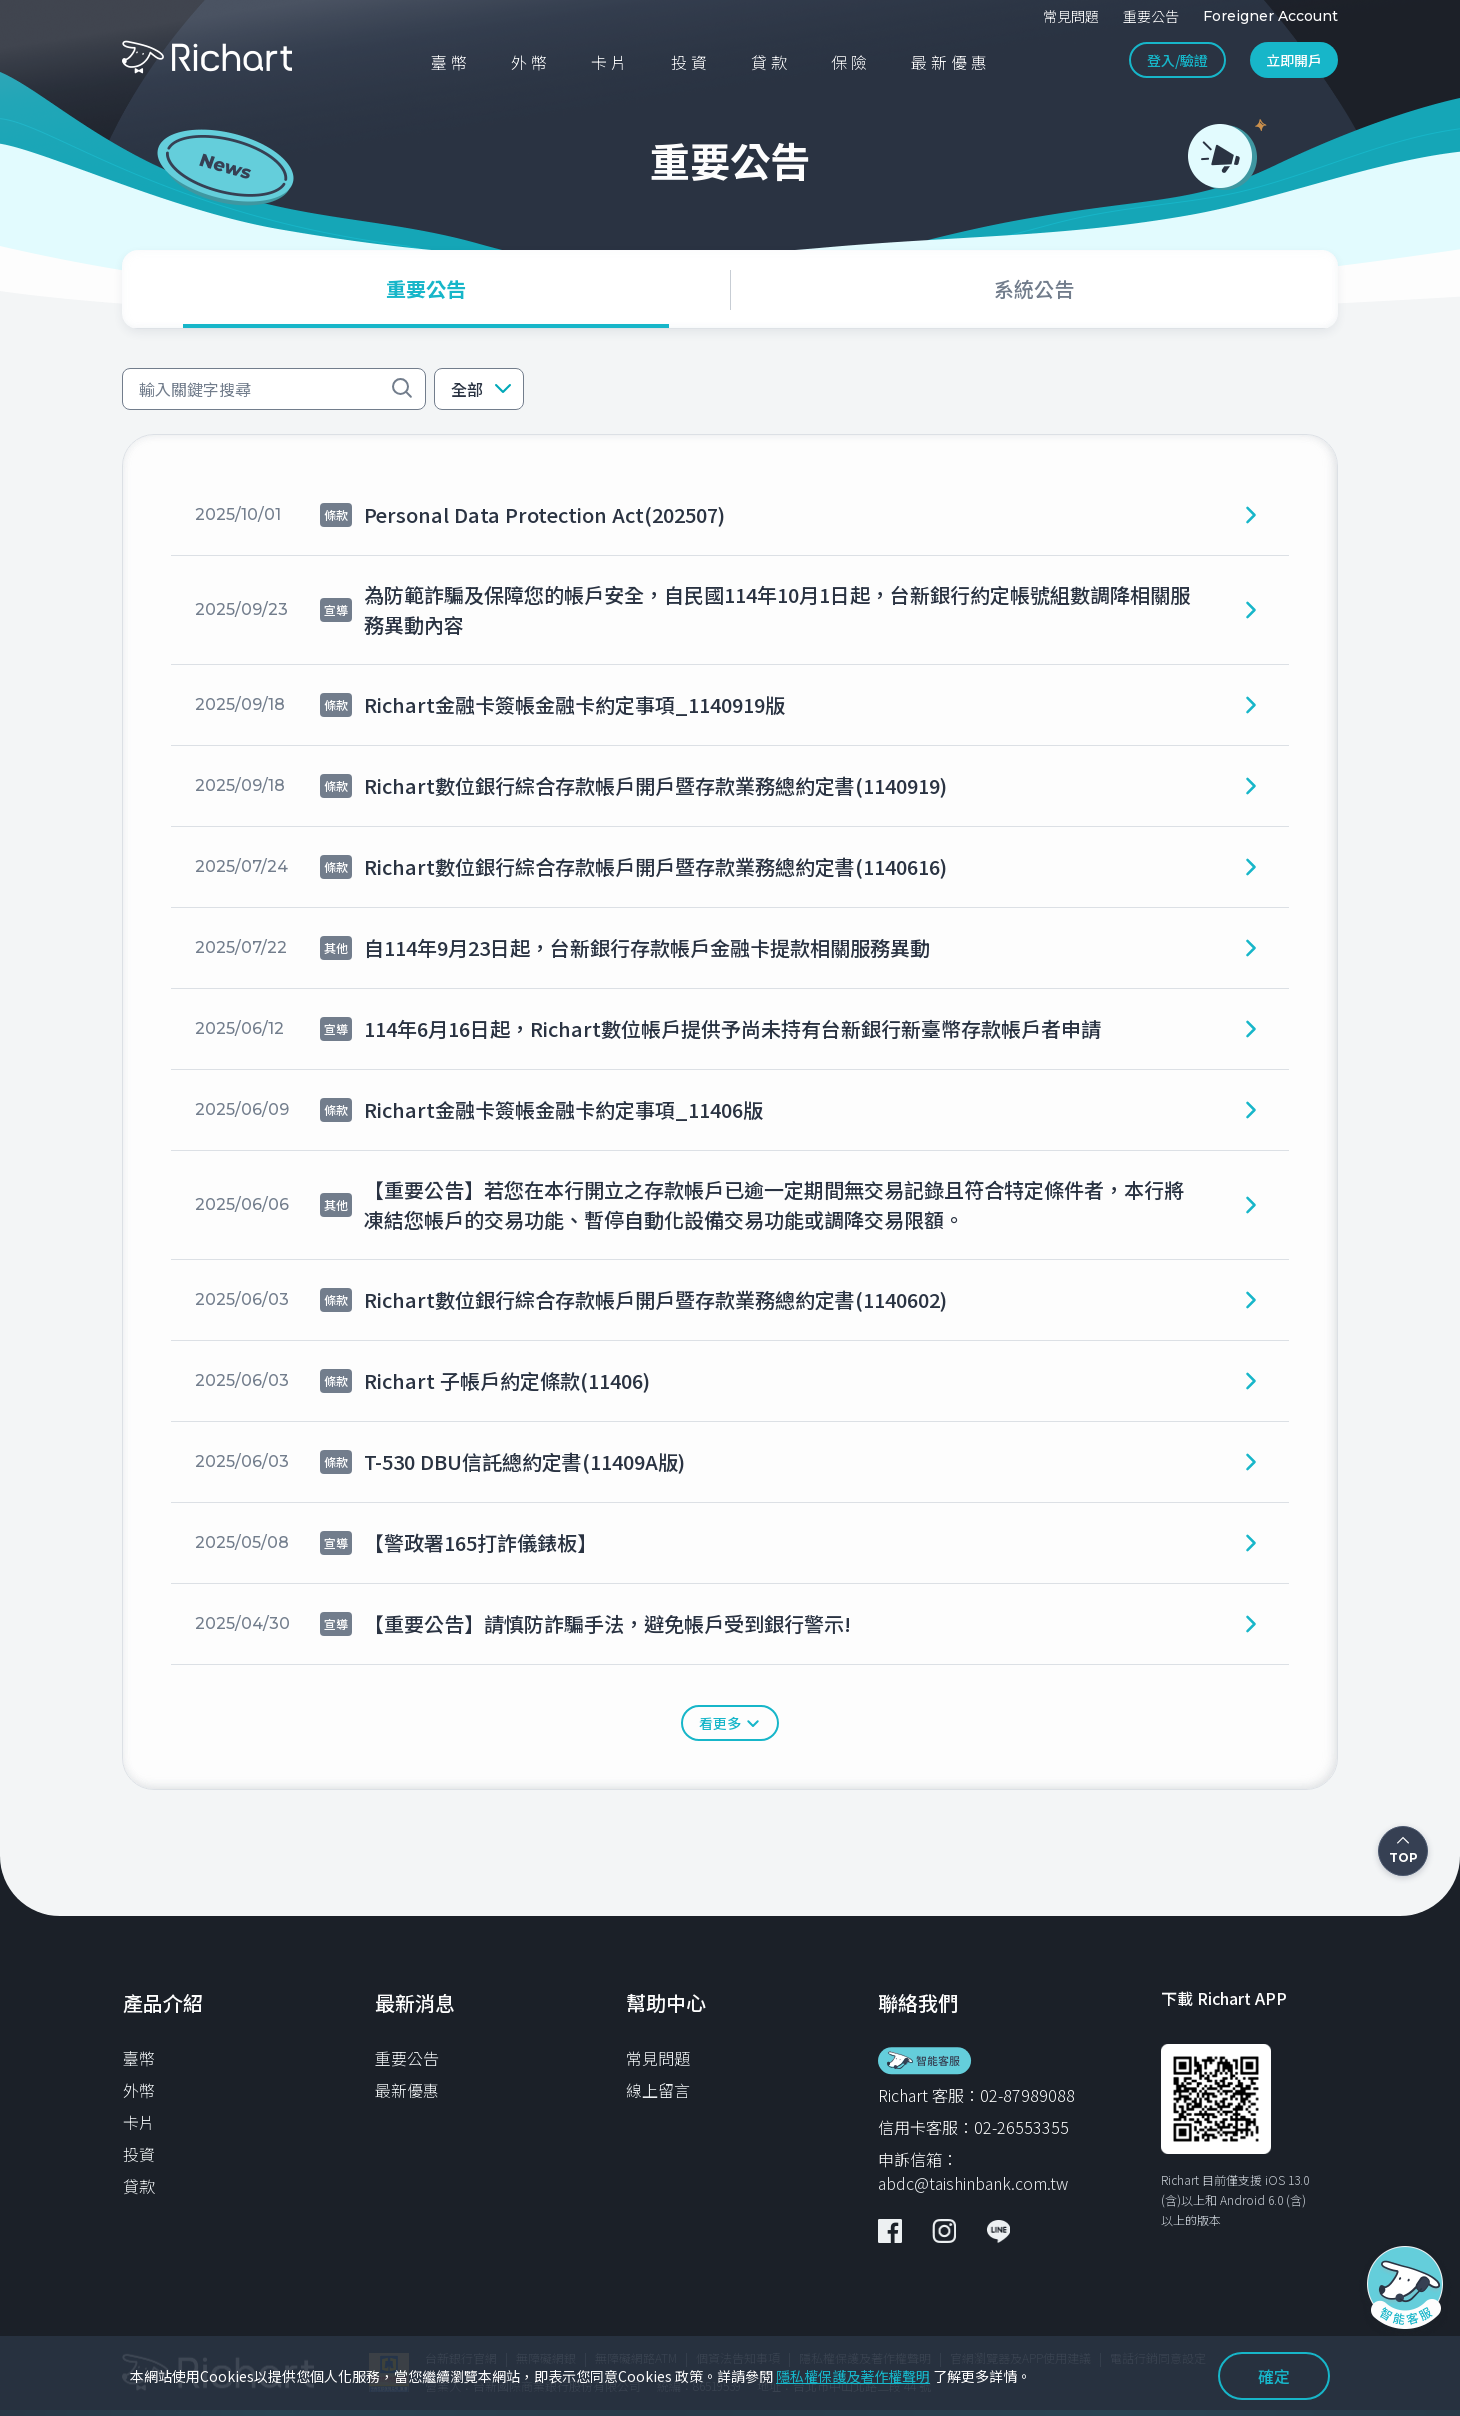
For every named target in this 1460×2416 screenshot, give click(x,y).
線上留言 (658, 2090)
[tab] (426, 289)
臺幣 (139, 2058)
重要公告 (407, 2058)
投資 (139, 2154)
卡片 (139, 2122)
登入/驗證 (1177, 60)
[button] (479, 389)
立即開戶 (1294, 60)
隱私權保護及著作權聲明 (853, 2376)
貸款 (139, 2186)
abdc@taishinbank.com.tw (973, 2183)
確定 (1274, 2376)
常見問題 (658, 2058)
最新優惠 (407, 2090)
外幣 (139, 2090)
